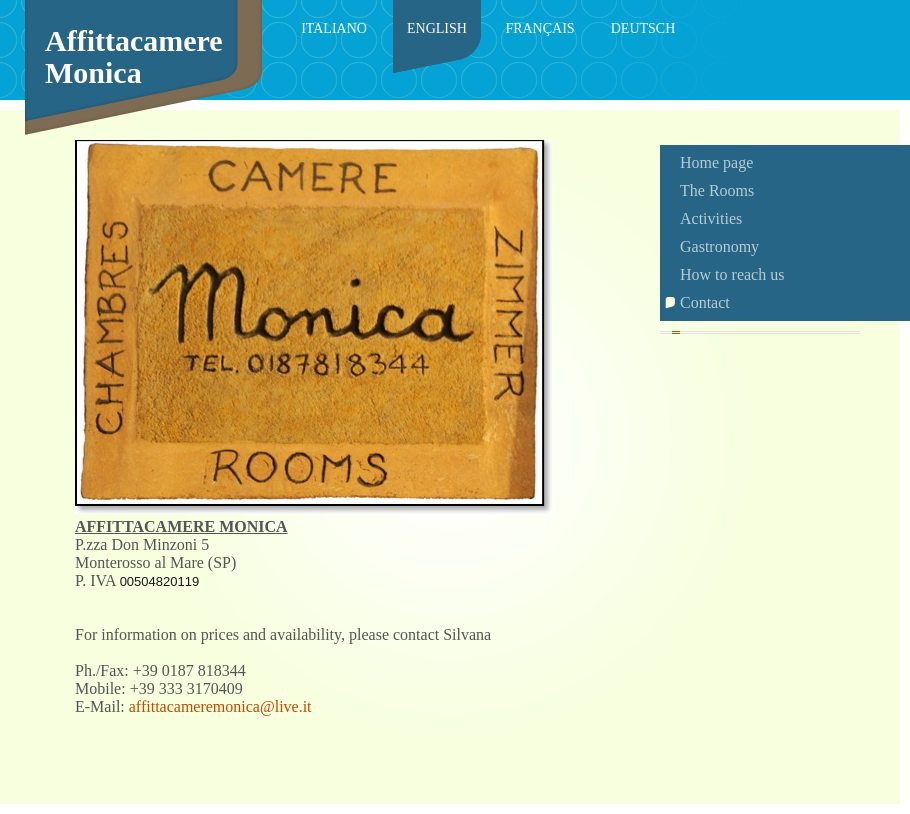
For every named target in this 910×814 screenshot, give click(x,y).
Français (539, 28)
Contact (705, 302)
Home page (716, 162)
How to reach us (732, 274)
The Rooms (717, 190)
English (437, 28)
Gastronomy (719, 246)
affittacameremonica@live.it (220, 706)
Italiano (334, 28)
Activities (711, 218)
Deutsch (643, 28)
